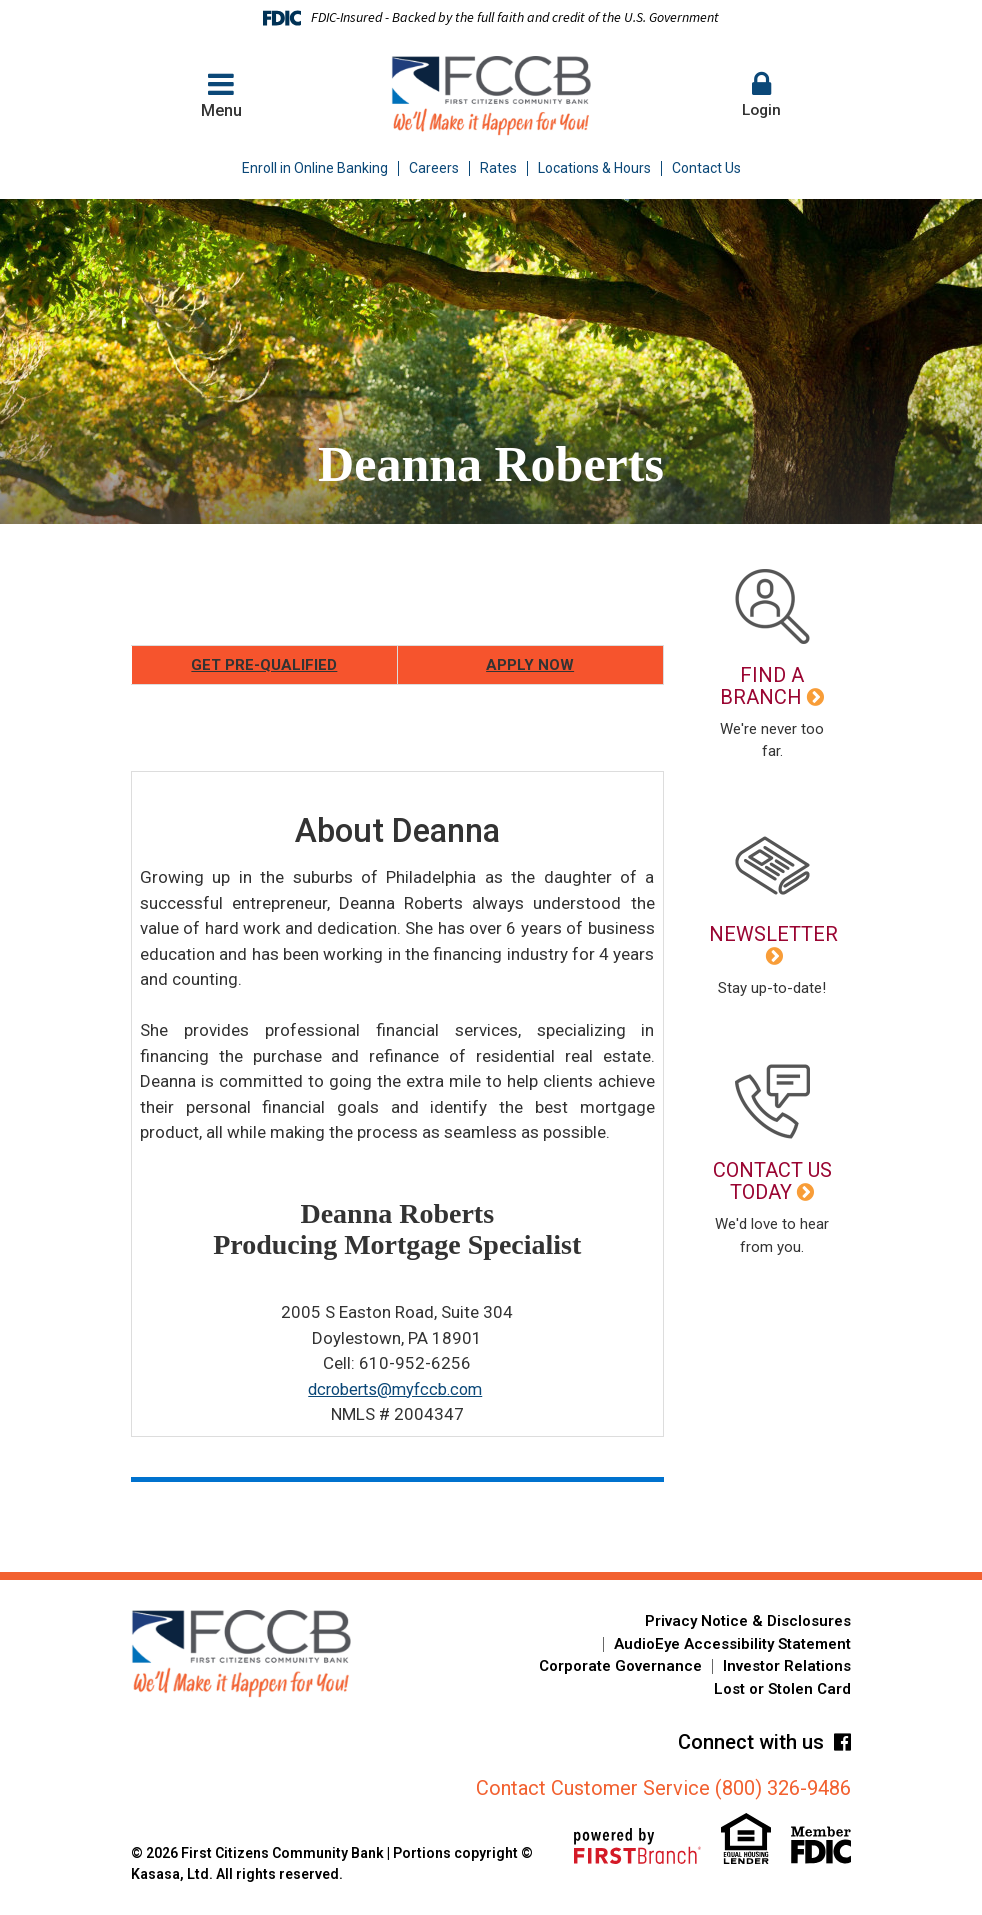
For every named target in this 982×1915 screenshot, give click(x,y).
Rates (498, 168)
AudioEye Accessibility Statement (732, 1644)
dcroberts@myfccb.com (395, 1389)
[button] (761, 96)
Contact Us (706, 168)
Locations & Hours (594, 168)
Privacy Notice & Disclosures (748, 1621)
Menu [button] (221, 94)
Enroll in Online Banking (315, 168)
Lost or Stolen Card (782, 1689)
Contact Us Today (772, 1181)
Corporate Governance (620, 1666)
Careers (434, 168)
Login (761, 94)
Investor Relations (787, 1666)
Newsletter (773, 934)
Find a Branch (762, 686)
